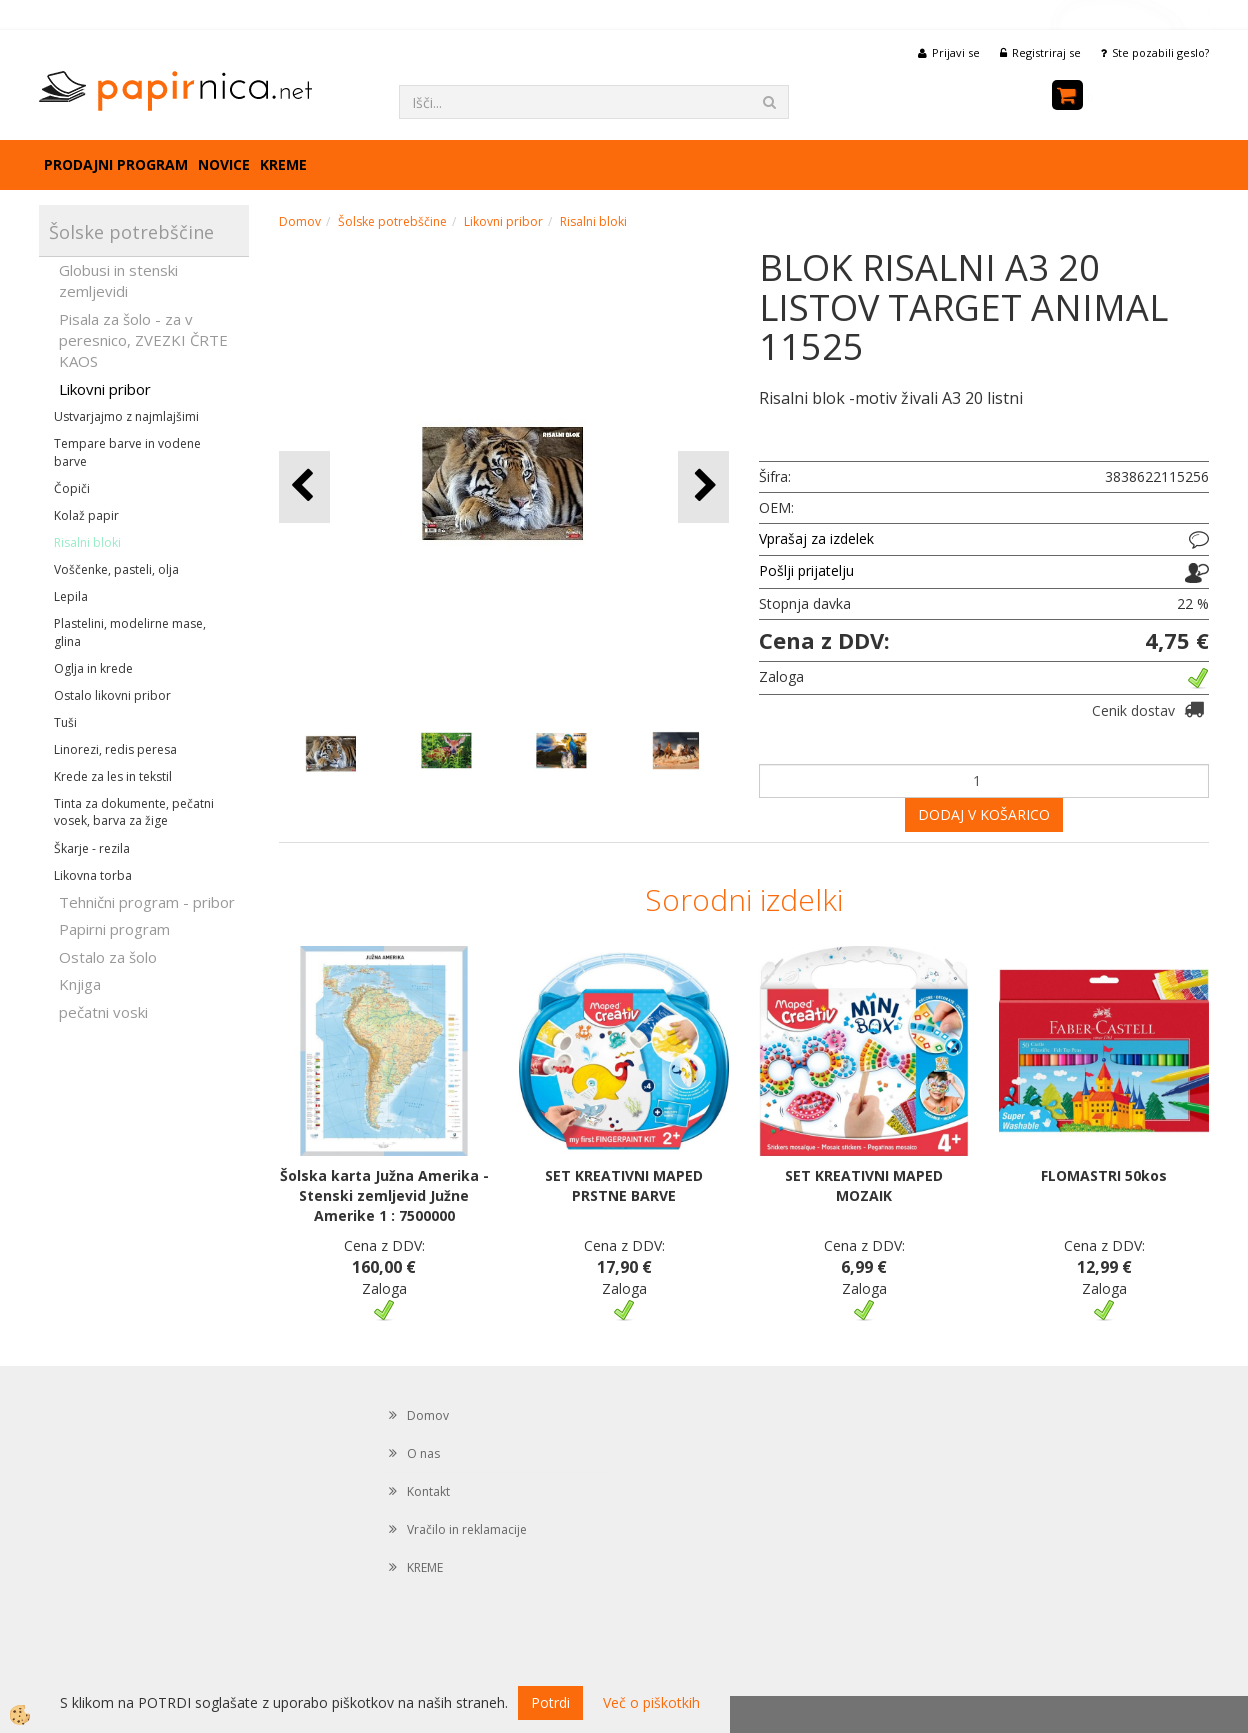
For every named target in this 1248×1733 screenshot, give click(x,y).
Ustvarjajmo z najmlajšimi (126, 416)
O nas (423, 1453)
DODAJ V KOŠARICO (984, 814)
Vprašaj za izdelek (816, 538)
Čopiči (72, 488)
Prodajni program (116, 164)
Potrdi (550, 1702)
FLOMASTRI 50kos (1104, 1175)
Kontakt (428, 1491)
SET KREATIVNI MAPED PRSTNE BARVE (624, 1185)
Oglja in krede (93, 668)
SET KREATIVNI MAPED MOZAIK (864, 1185)
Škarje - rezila (92, 848)
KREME (283, 164)
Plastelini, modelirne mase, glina (130, 632)
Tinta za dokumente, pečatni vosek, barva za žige (134, 812)
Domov (300, 221)
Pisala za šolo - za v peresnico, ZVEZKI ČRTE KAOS (143, 340)
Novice (224, 164)
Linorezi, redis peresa (115, 749)
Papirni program (114, 929)
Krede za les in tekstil (113, 776)
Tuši (65, 722)
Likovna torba (93, 875)
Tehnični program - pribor (147, 902)
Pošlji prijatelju (806, 570)
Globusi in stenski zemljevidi (118, 280)
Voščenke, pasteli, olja (116, 569)
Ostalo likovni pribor (112, 695)
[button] (703, 486)
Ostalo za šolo (108, 957)
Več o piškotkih (651, 1702)
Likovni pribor (105, 389)
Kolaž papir (86, 515)
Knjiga (80, 984)
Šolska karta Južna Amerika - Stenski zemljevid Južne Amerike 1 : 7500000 (384, 1195)
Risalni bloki (87, 542)
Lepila (71, 596)
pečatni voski (103, 1012)
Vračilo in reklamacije (467, 1529)
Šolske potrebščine (392, 221)
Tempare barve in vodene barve (127, 452)
